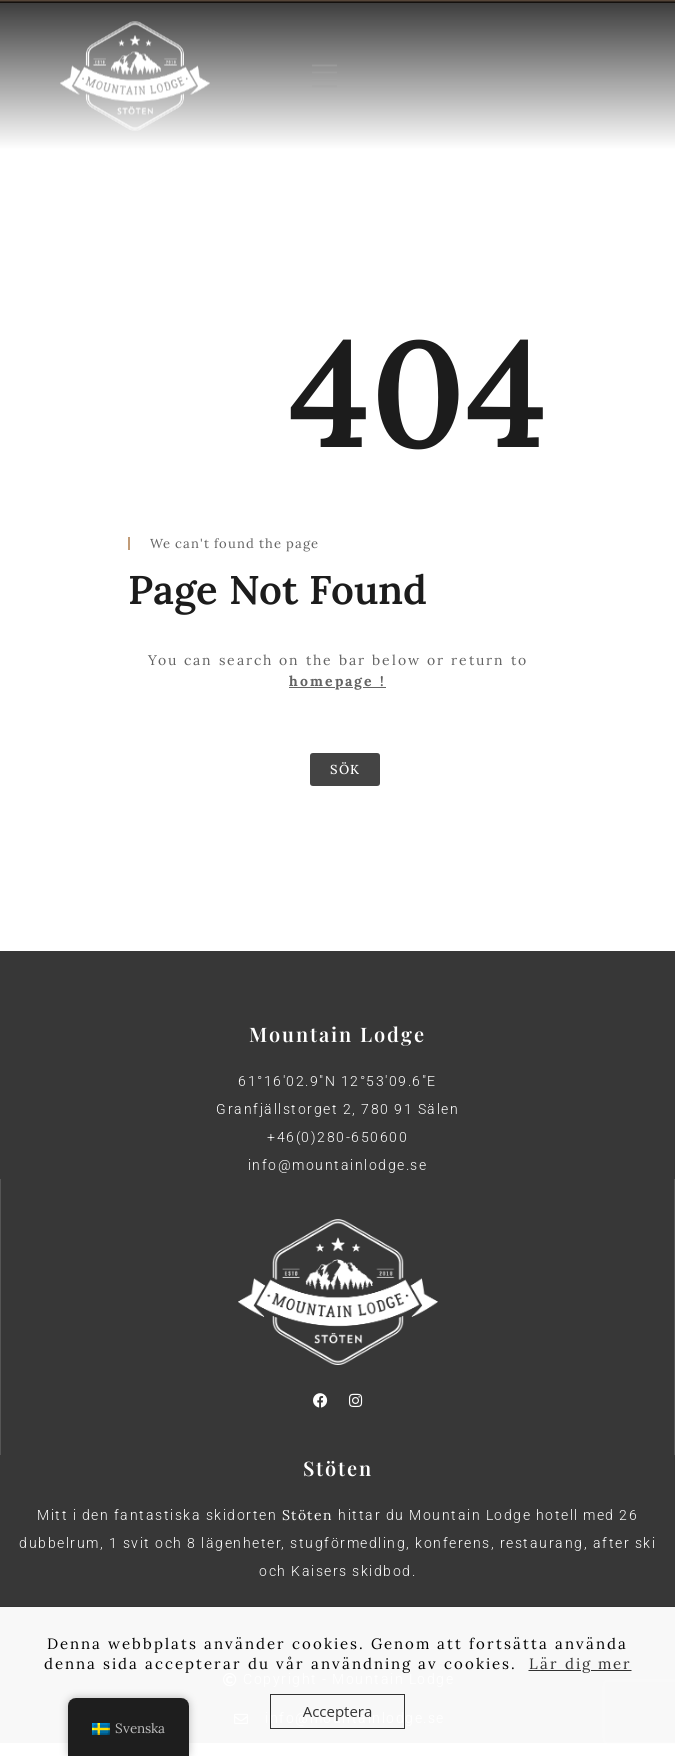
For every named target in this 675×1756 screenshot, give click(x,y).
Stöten (308, 1515)
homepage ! (337, 681)
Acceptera (338, 1711)
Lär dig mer (580, 1663)
